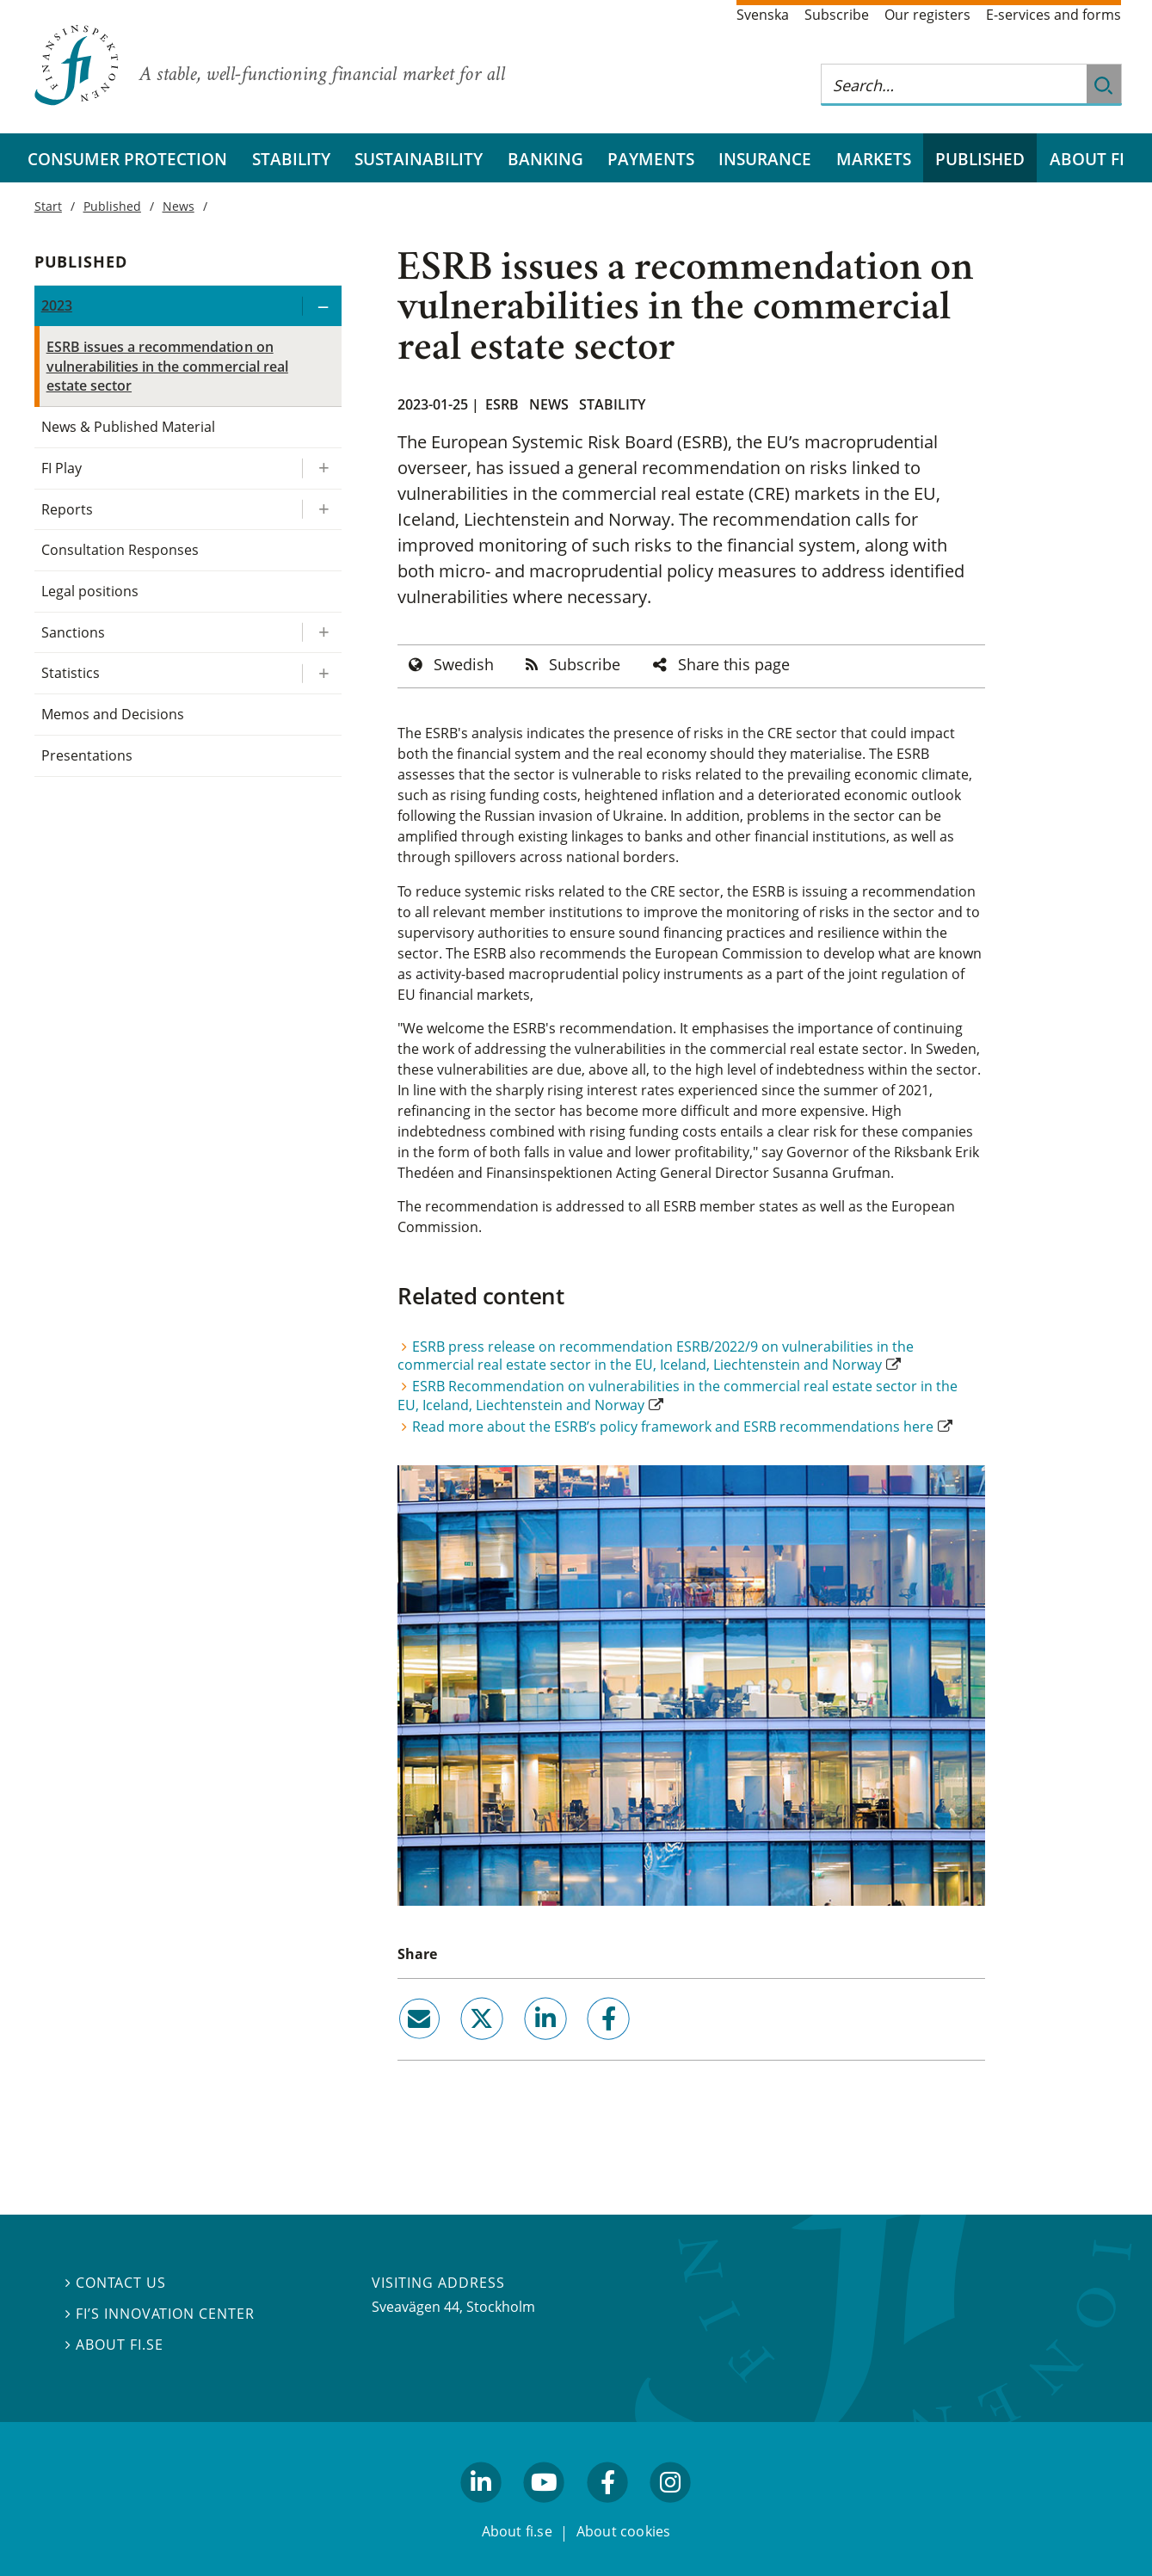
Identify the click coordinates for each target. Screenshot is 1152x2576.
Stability (291, 158)
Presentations (86, 755)
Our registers (927, 14)
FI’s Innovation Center (160, 2313)
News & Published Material (128, 426)
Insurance (764, 158)
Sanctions (73, 632)
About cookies (623, 2531)
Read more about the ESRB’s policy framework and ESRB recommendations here (672, 1426)
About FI (1087, 158)
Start (48, 206)
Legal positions (90, 591)
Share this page (734, 664)
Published (980, 158)
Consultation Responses (120, 549)
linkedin (522, 2046)
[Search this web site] (954, 85)
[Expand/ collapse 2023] (322, 306)
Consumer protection (127, 158)
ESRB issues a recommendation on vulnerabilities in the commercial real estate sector (167, 366)
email (403, 2046)
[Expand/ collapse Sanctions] (322, 633)
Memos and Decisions (113, 714)
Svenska (762, 14)
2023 (56, 305)
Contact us (115, 2282)
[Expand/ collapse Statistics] (322, 673)
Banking (545, 158)
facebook (588, 2046)
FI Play (61, 468)
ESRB (502, 404)
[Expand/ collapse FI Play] (322, 468)
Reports (67, 509)
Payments (650, 158)
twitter (458, 2046)
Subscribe (836, 14)
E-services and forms (1053, 14)
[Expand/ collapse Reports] (322, 510)
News (549, 404)
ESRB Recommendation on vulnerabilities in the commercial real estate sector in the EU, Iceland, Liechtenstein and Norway (677, 1395)
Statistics (70, 672)
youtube (544, 2509)
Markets (873, 158)
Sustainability (418, 158)
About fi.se (114, 2344)
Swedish (464, 664)
